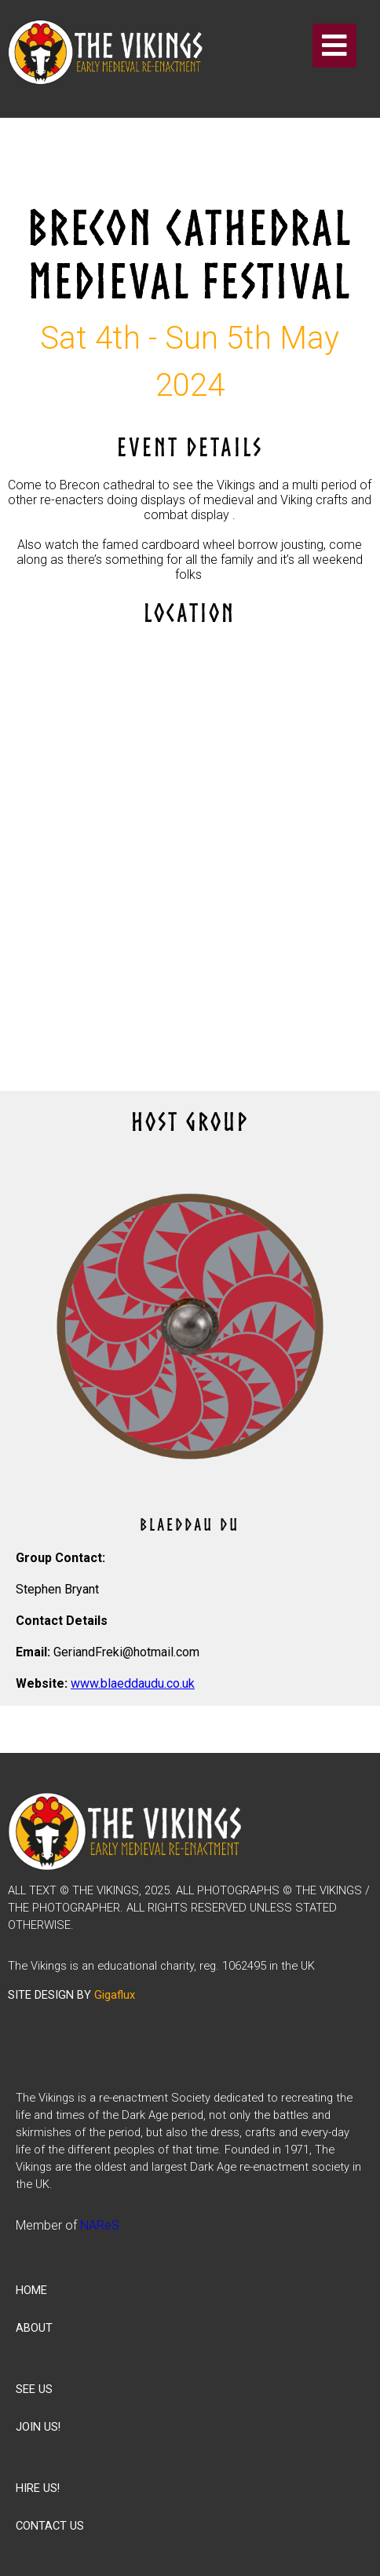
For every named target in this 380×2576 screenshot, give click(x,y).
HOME (31, 2290)
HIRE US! (38, 2488)
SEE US (34, 2389)
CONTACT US (50, 2526)
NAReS (99, 2225)
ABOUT (34, 2328)
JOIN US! (38, 2427)
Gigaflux (114, 1995)
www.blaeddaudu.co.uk (133, 1683)
